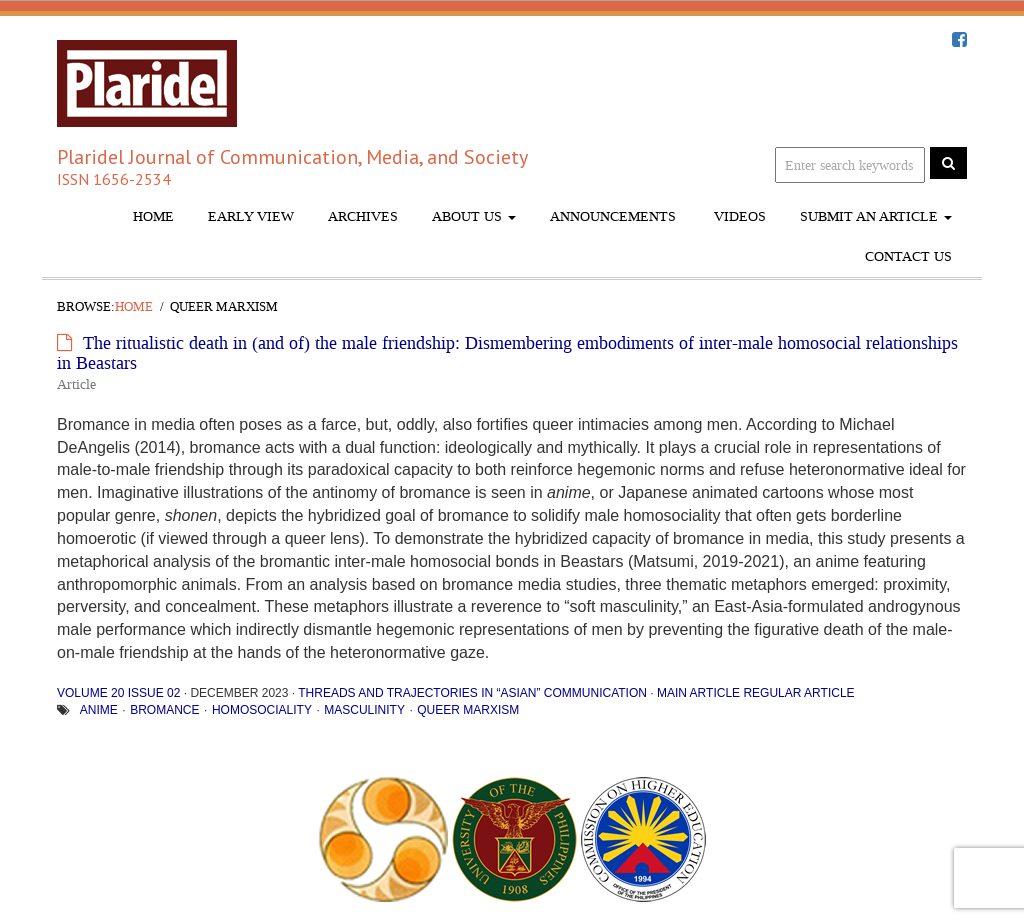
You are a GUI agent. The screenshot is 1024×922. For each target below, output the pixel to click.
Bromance (164, 710)
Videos (738, 216)
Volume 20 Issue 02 (118, 693)
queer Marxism (468, 710)
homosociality (262, 710)
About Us (474, 216)
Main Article (698, 693)
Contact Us (908, 256)
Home (153, 216)
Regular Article (798, 693)
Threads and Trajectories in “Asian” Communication (472, 693)
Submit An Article (876, 216)
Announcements (613, 216)
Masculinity (364, 710)
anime (99, 710)
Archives (363, 216)
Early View (251, 216)
